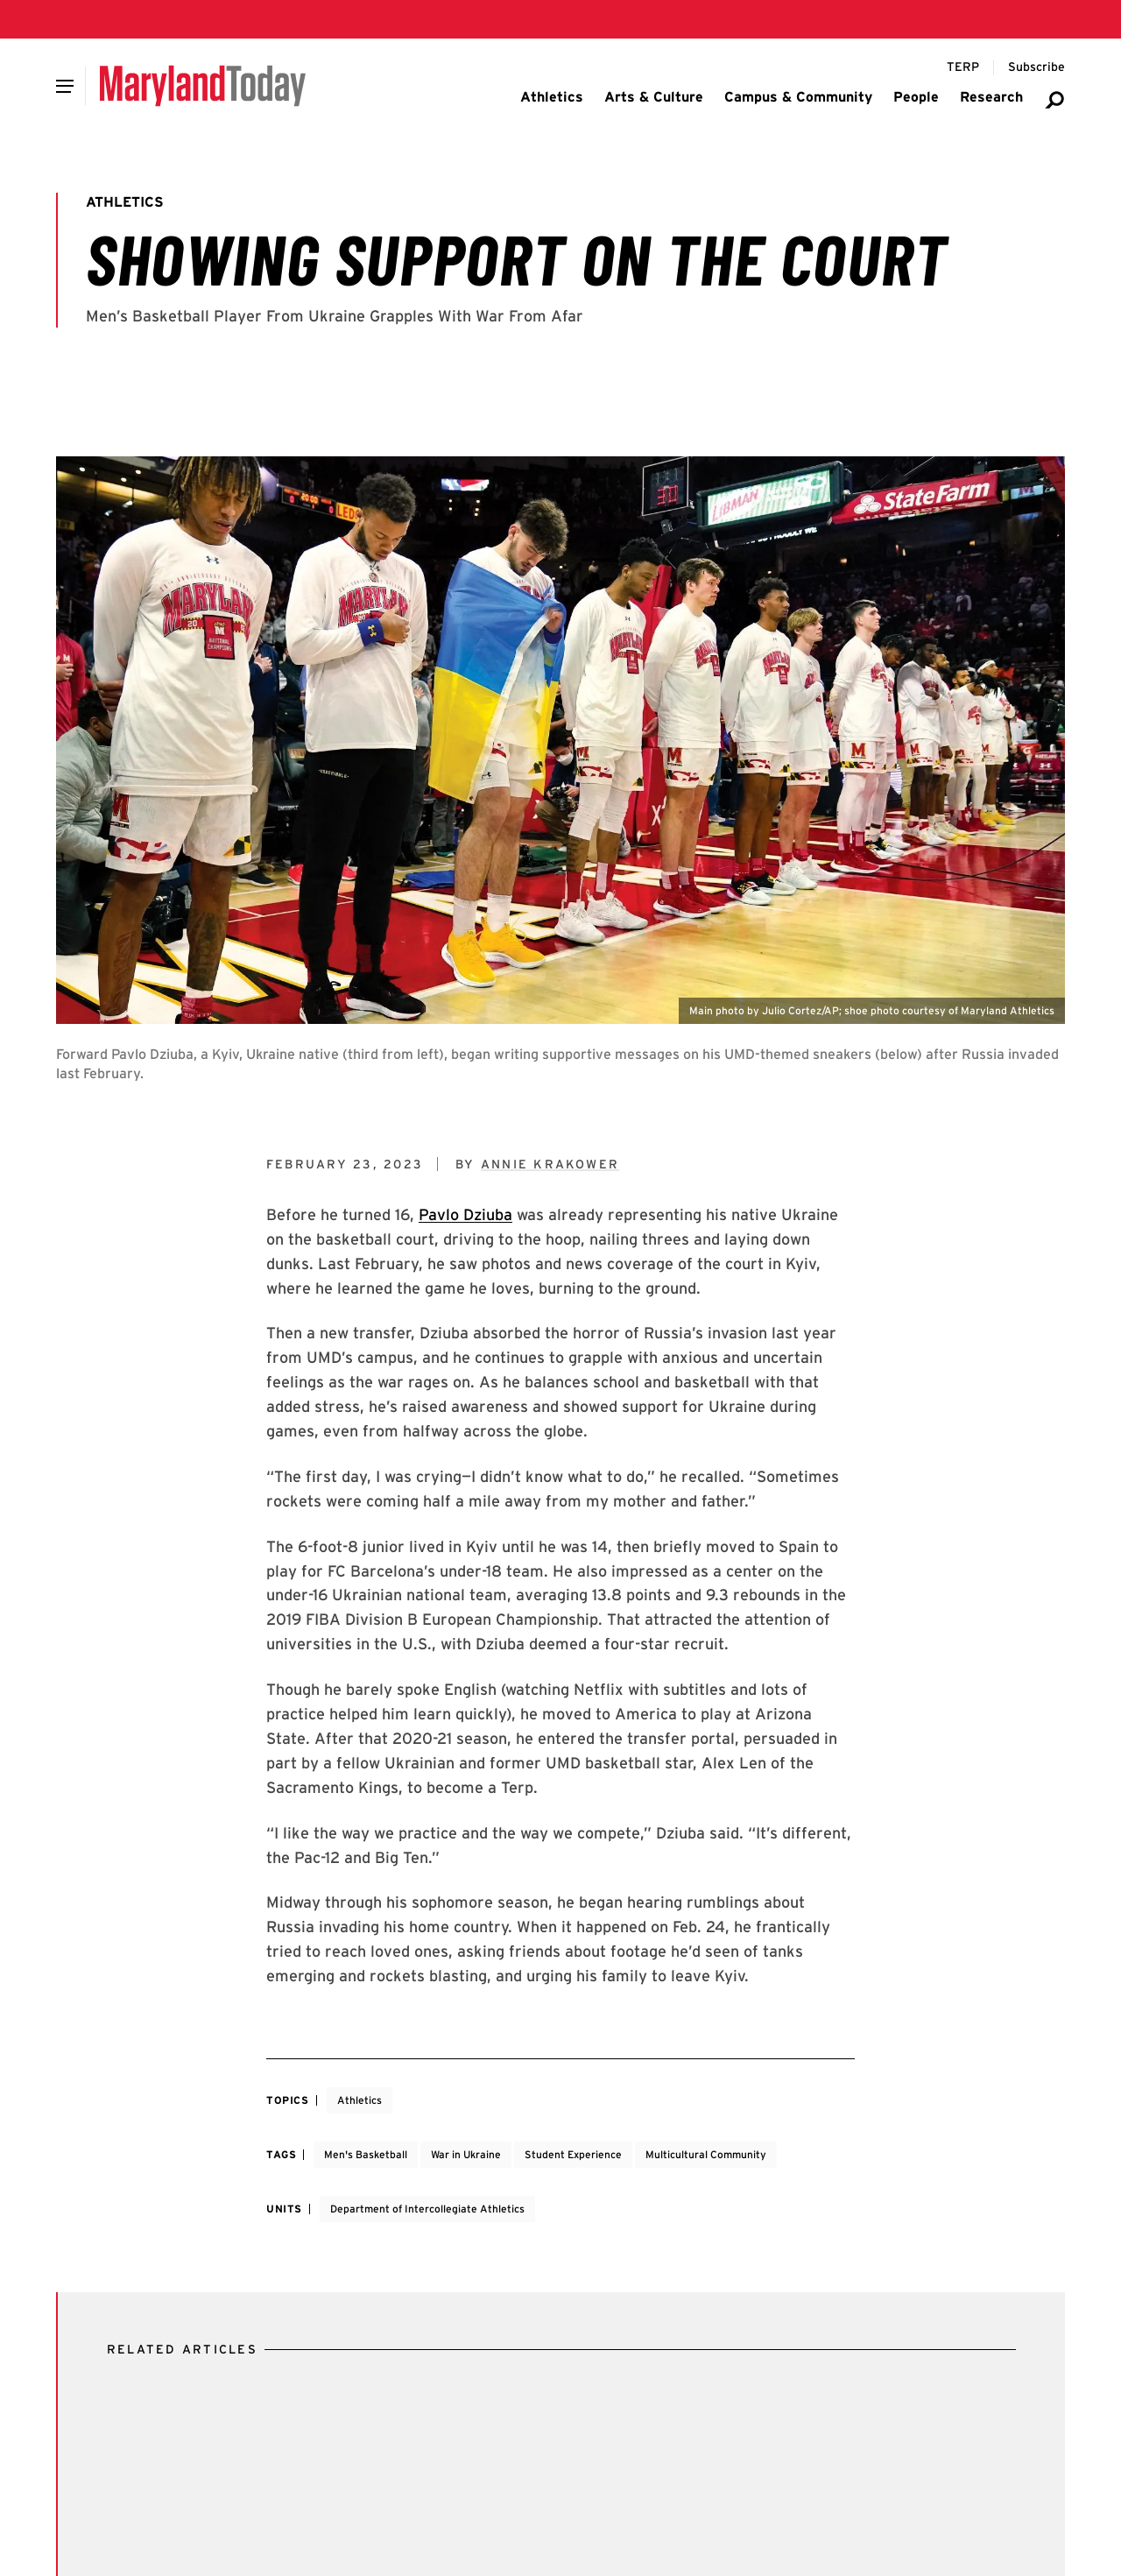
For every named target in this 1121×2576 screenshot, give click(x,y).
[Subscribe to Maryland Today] (1036, 67)
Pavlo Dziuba (465, 1214)
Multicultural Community (705, 2154)
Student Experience (573, 2154)
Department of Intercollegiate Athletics (427, 2208)
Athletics (359, 2100)
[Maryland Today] (203, 86)
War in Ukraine (466, 2154)
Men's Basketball (365, 2154)
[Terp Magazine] (963, 67)
